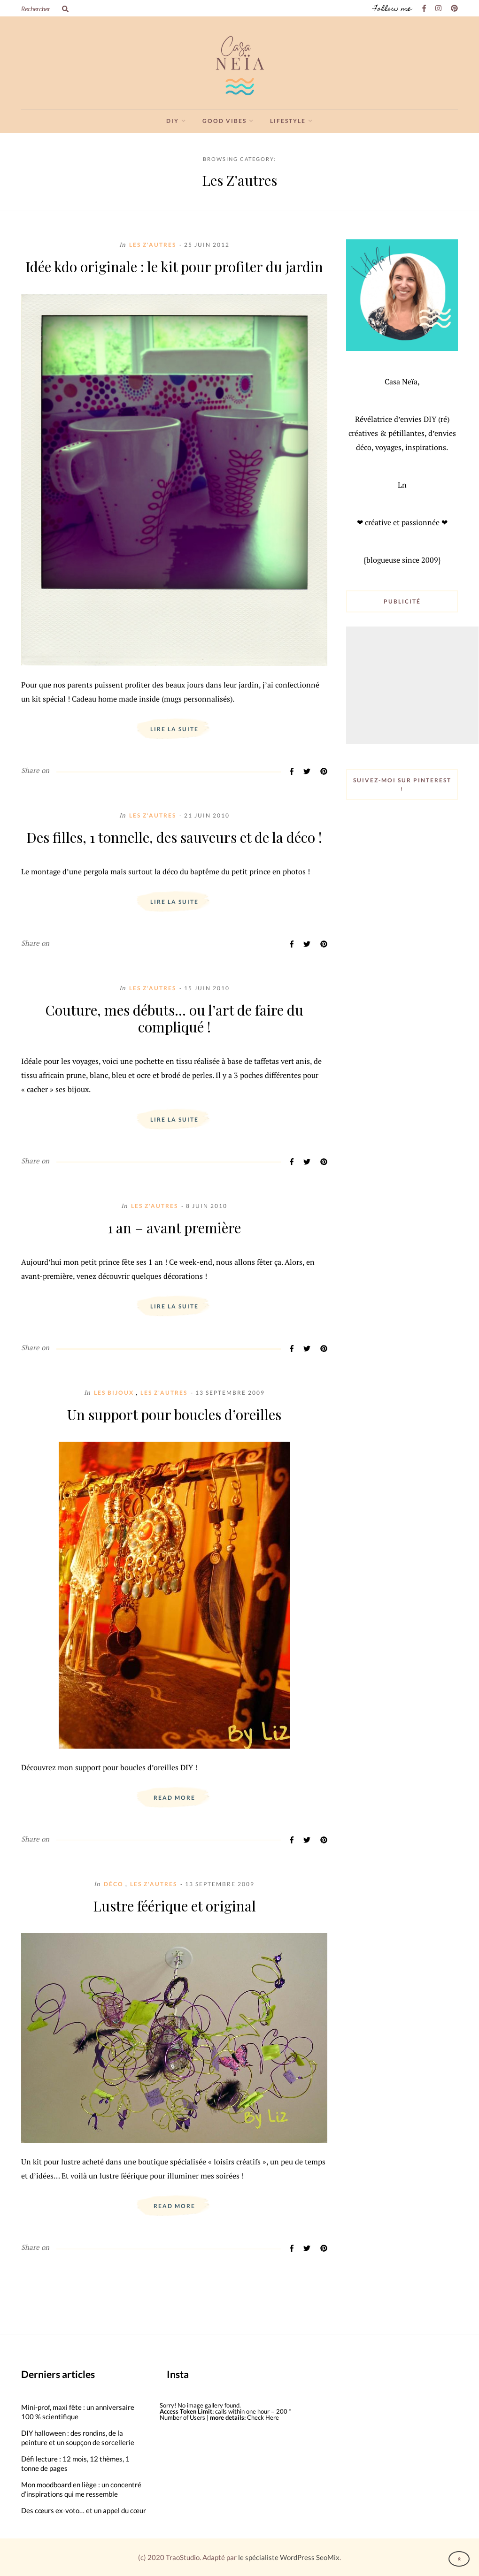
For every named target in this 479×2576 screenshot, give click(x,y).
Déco (114, 1884)
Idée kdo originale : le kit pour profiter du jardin (174, 266)
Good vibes (224, 120)
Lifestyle (288, 120)
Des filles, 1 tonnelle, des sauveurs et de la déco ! (174, 837)
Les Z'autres (152, 244)
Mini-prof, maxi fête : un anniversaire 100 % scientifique (77, 2412)
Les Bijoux (114, 1392)
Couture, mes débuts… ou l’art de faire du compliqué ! (174, 1018)
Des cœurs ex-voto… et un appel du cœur (83, 2510)
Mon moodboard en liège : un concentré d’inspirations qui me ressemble (81, 2489)
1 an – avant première (174, 1227)
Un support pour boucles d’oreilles (174, 1414)
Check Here (263, 2417)
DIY (172, 120)
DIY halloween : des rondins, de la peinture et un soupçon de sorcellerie (77, 2437)
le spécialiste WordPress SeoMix (289, 2557)
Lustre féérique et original (174, 1905)
